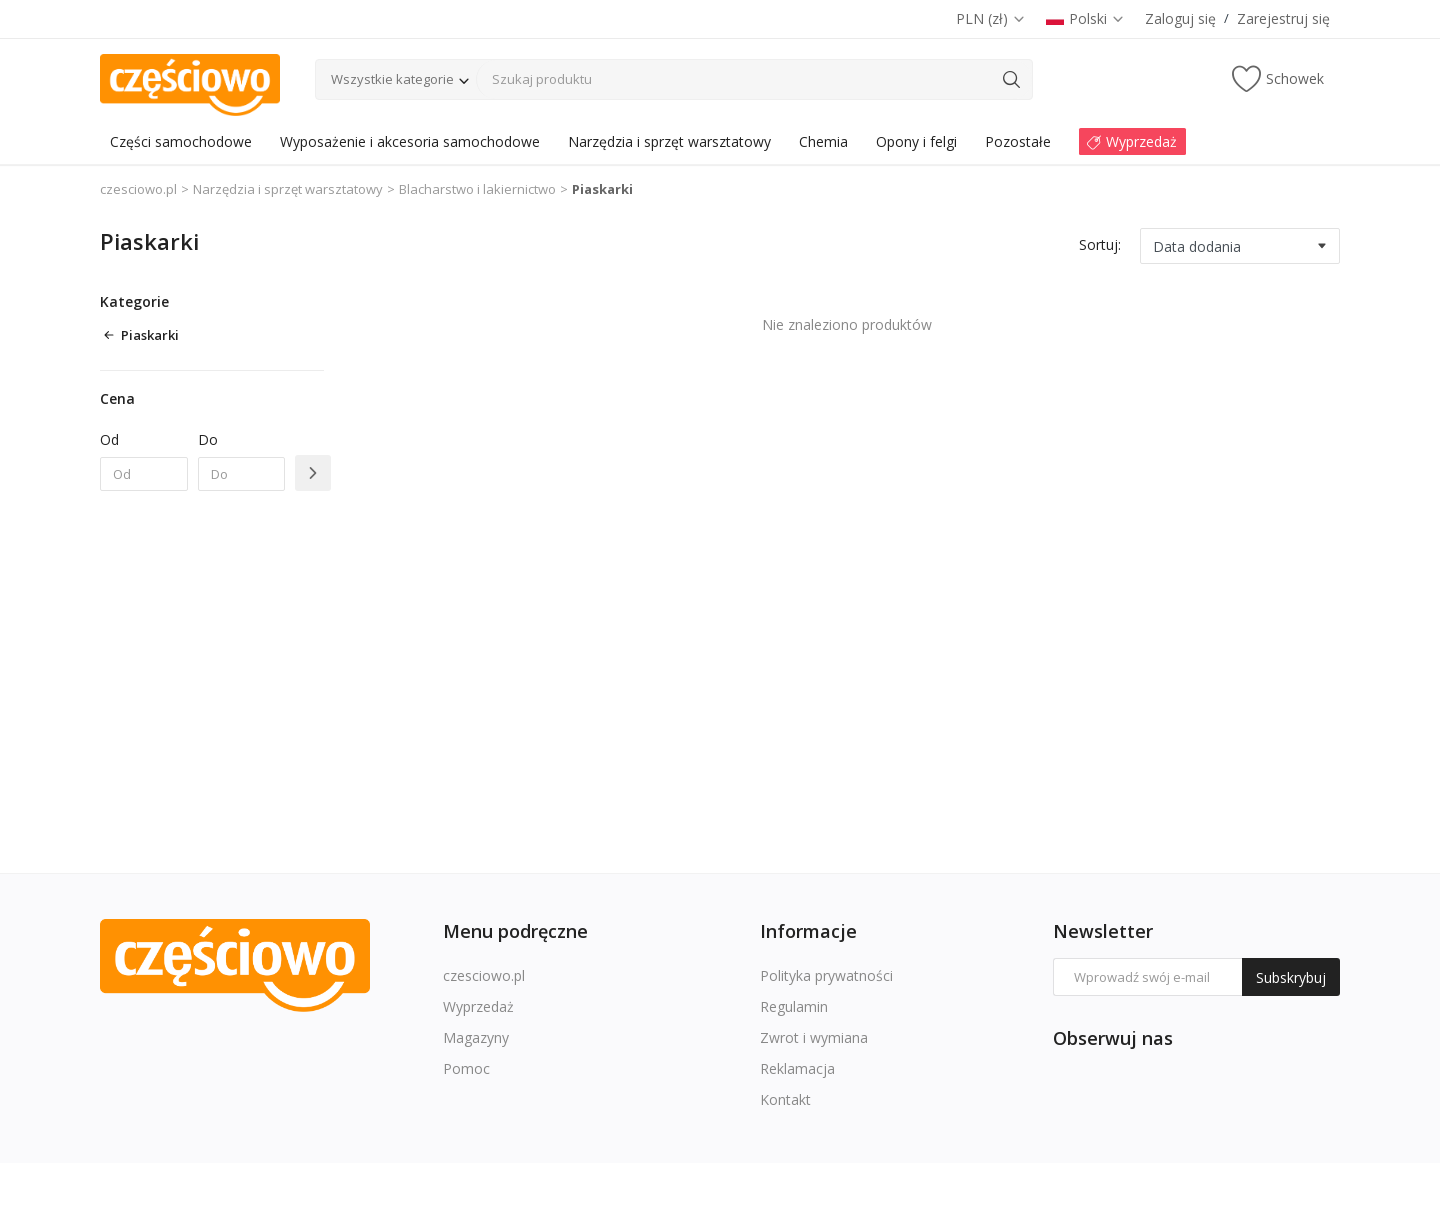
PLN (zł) (991, 18)
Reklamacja (797, 1068)
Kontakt (785, 1099)
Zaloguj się (1180, 18)
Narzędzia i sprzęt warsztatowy (288, 189)
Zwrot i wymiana (814, 1037)
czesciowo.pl (138, 189)
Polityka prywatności (826, 975)
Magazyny (476, 1037)
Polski (1085, 18)
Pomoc (466, 1068)
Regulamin (794, 1006)
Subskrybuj (1291, 977)
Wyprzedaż (478, 1006)
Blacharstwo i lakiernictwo (477, 189)
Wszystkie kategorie (392, 79)
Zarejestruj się (1283, 18)
